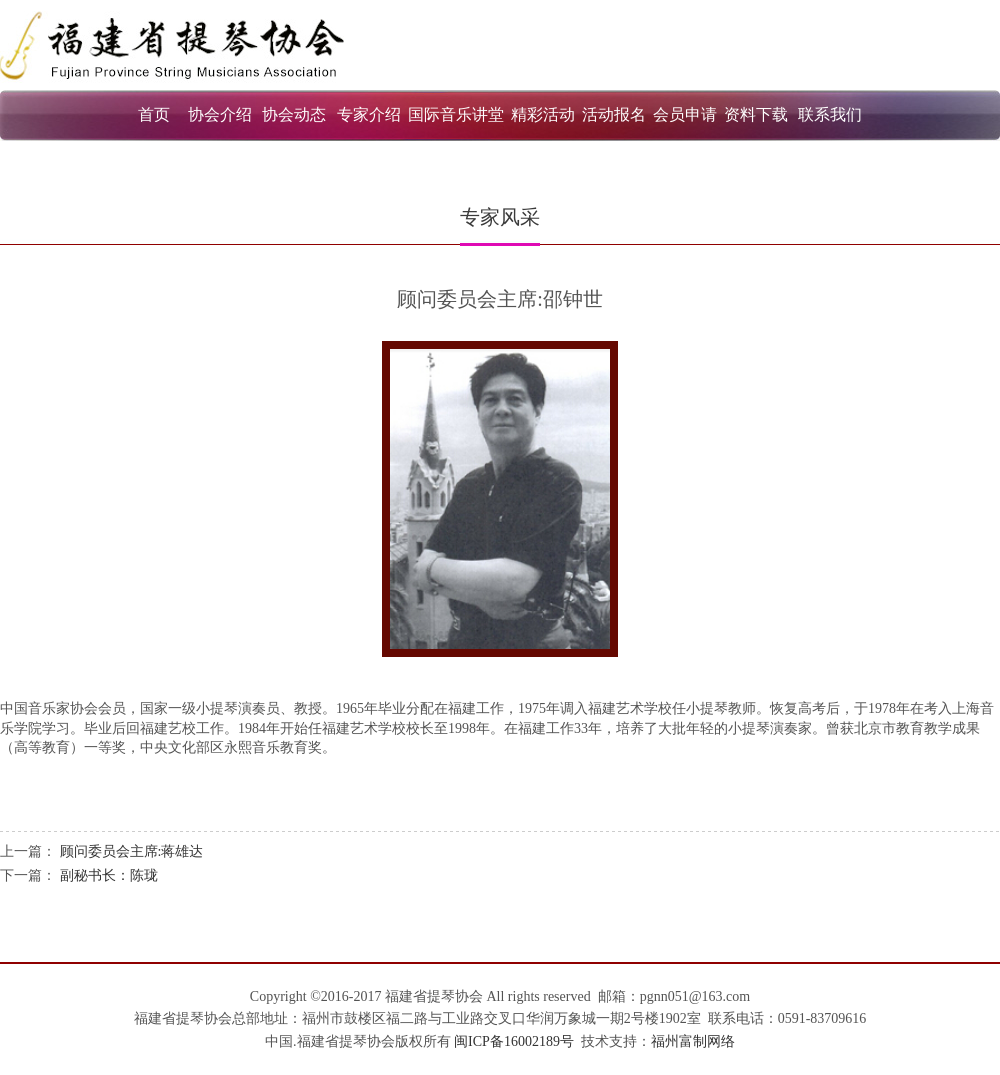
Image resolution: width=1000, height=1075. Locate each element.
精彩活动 (543, 114)
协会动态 (294, 114)
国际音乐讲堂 (456, 114)
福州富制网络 (693, 1041)
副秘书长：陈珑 (109, 875)
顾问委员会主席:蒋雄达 (132, 851)
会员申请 (685, 114)
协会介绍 (220, 114)
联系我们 (830, 114)
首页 (154, 114)
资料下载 (756, 114)
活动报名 (614, 114)
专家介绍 (369, 114)
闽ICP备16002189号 (514, 1041)
